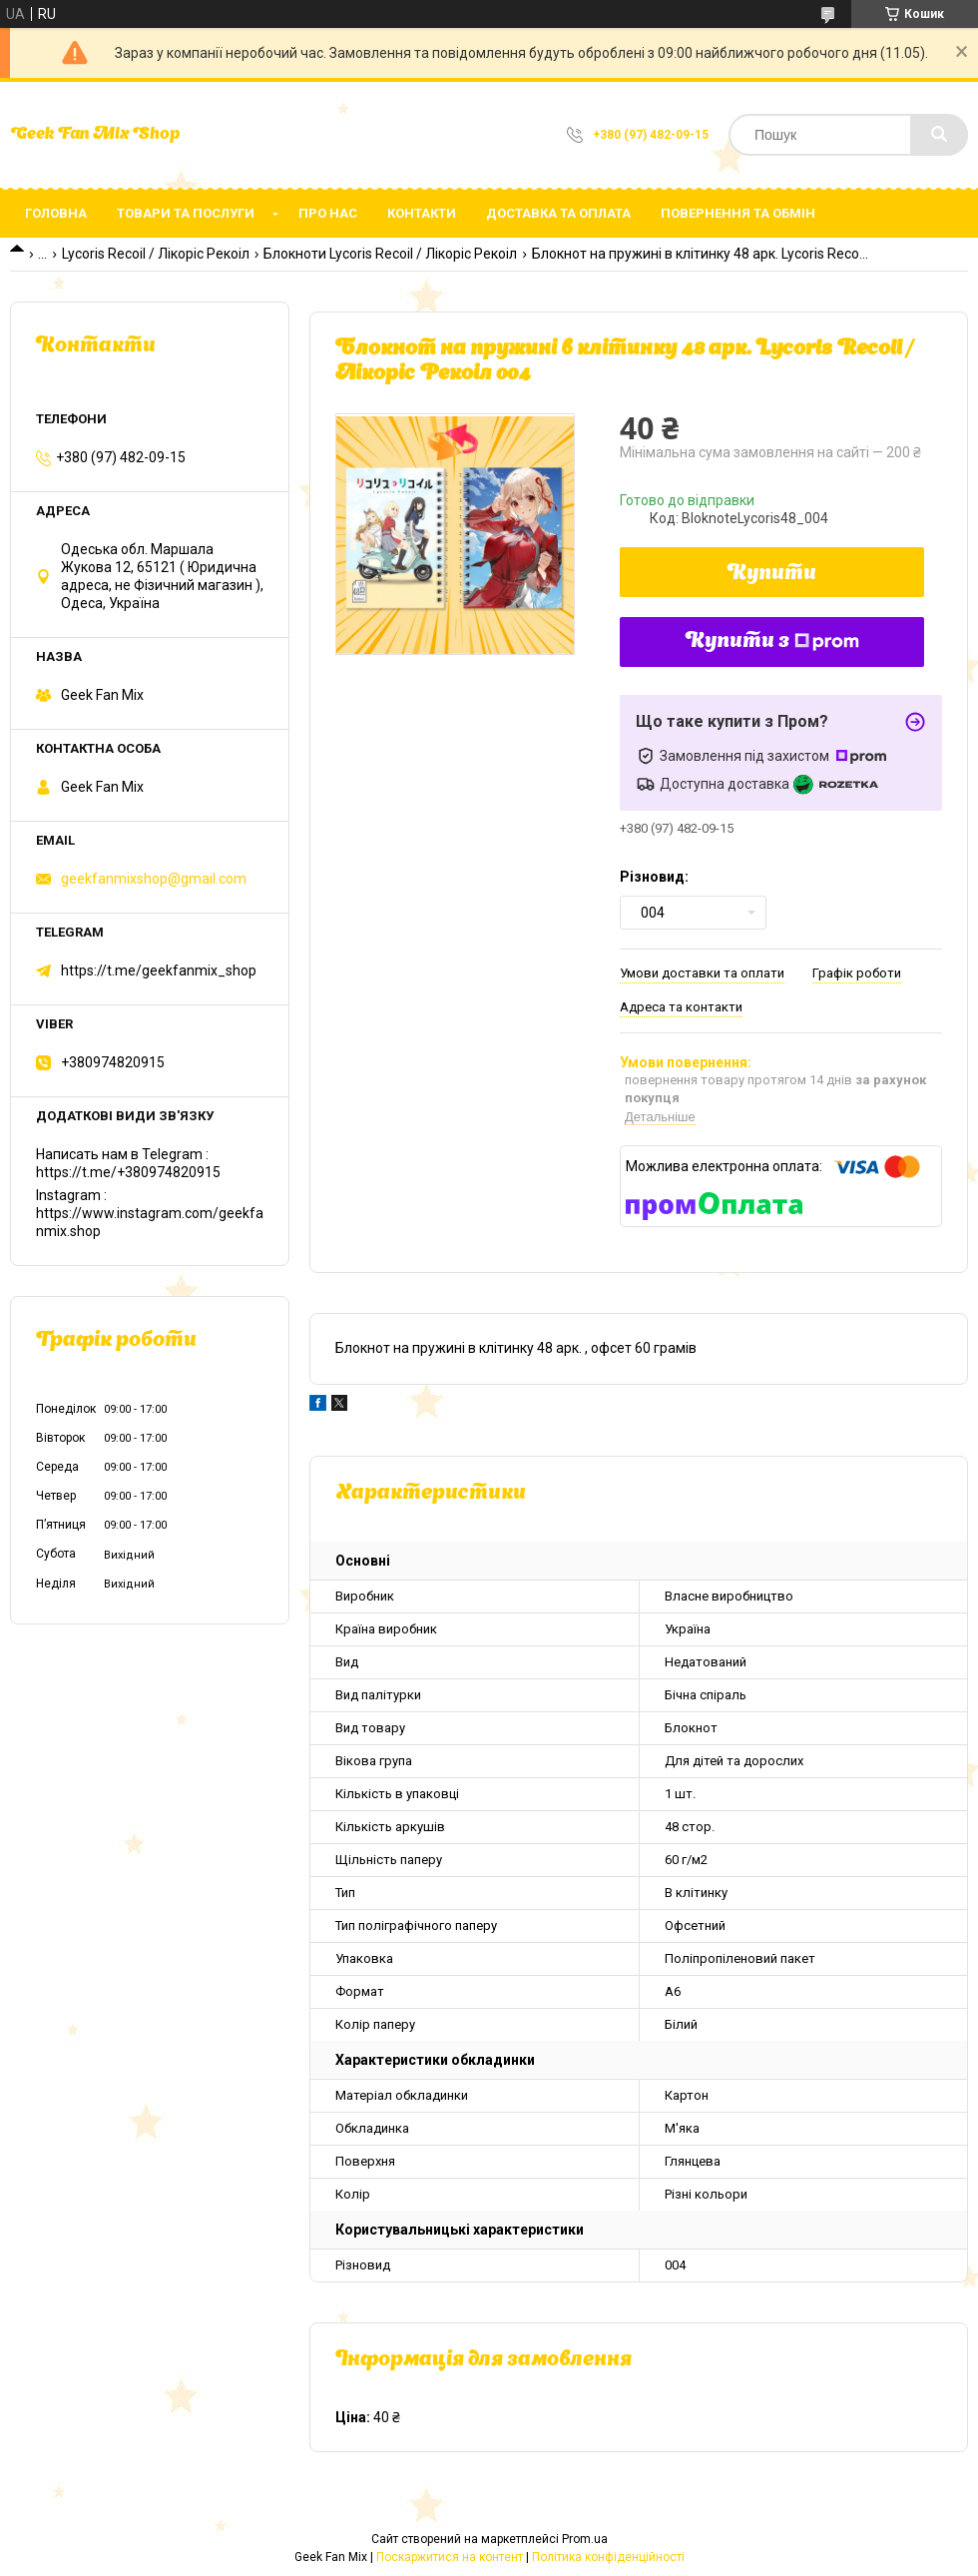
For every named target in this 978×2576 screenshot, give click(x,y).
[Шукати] (939, 135)
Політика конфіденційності (608, 2557)
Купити (772, 574)
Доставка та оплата (558, 213)
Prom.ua (585, 2539)
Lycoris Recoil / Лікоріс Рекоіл (155, 254)
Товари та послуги (185, 213)
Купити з (772, 642)
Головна (56, 213)
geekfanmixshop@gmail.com (153, 879)
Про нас (327, 213)
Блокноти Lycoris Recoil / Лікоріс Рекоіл (390, 254)
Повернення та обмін (738, 213)
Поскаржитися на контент (449, 2557)
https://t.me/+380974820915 (128, 1172)
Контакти (421, 213)
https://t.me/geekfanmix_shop (158, 970)
